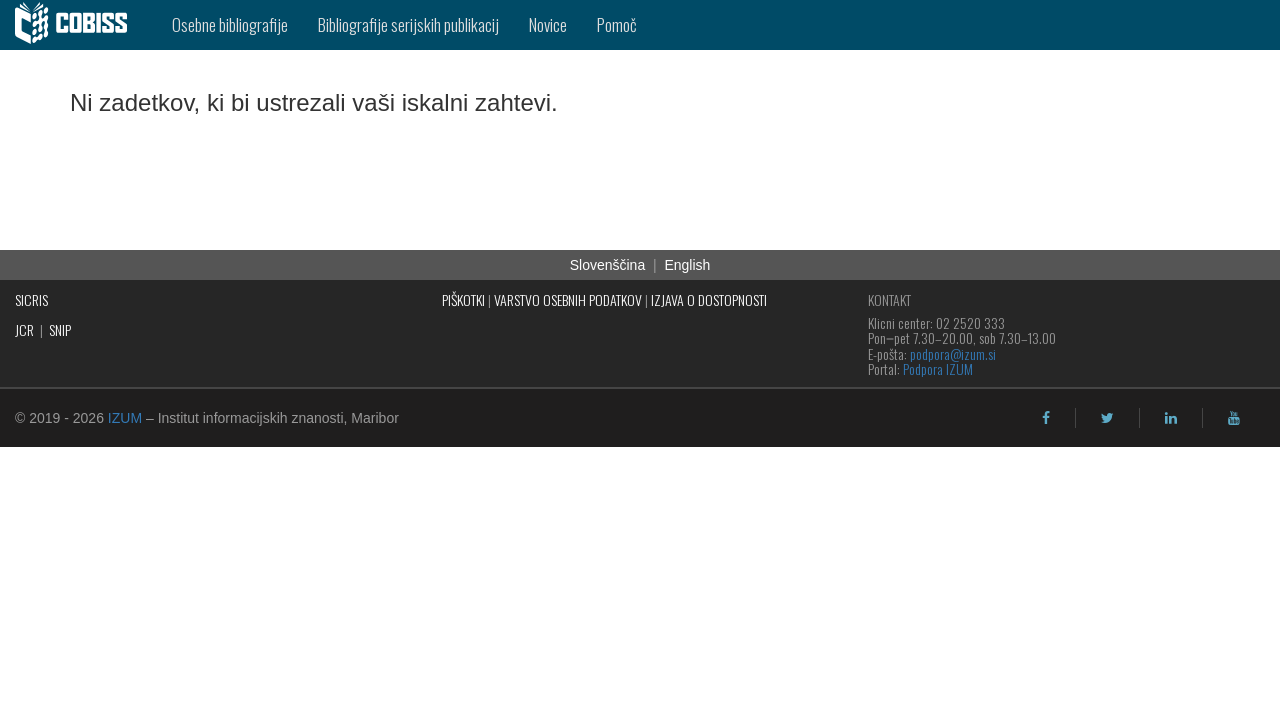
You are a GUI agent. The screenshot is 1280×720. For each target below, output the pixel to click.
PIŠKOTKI (463, 299)
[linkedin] (1171, 418)
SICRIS (31, 299)
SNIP (60, 329)
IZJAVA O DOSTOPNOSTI (709, 299)
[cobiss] (78, 25)
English (687, 265)
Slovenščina (608, 265)
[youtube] (1234, 418)
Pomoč (617, 24)
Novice (548, 24)
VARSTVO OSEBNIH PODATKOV (568, 299)
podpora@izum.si (953, 353)
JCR (24, 329)
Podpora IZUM (938, 368)
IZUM (125, 418)
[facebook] (1046, 418)
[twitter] (1107, 418)
